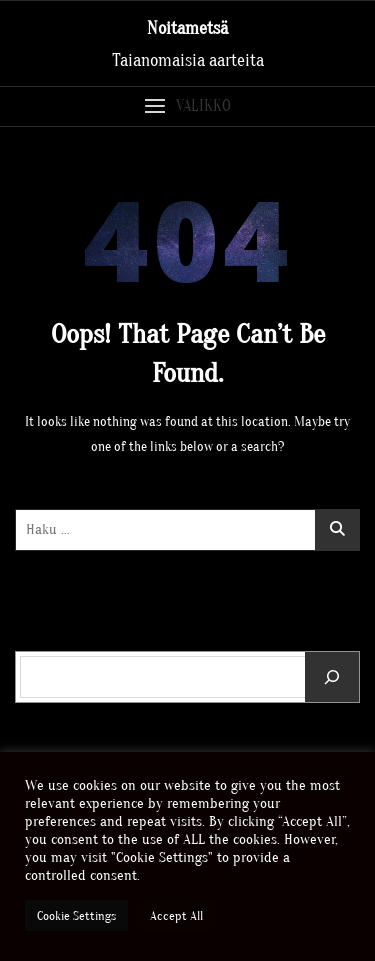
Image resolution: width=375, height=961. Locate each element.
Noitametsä (187, 28)
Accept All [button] (176, 915)
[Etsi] (332, 677)
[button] (187, 106)
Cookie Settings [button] (76, 915)
